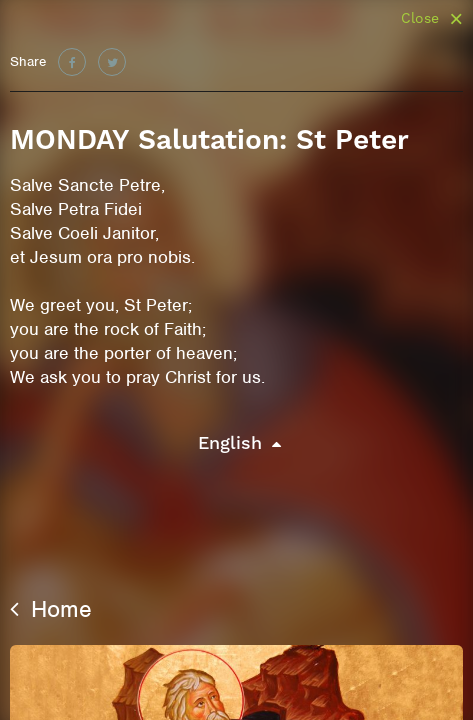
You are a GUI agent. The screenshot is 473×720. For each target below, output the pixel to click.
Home (51, 609)
